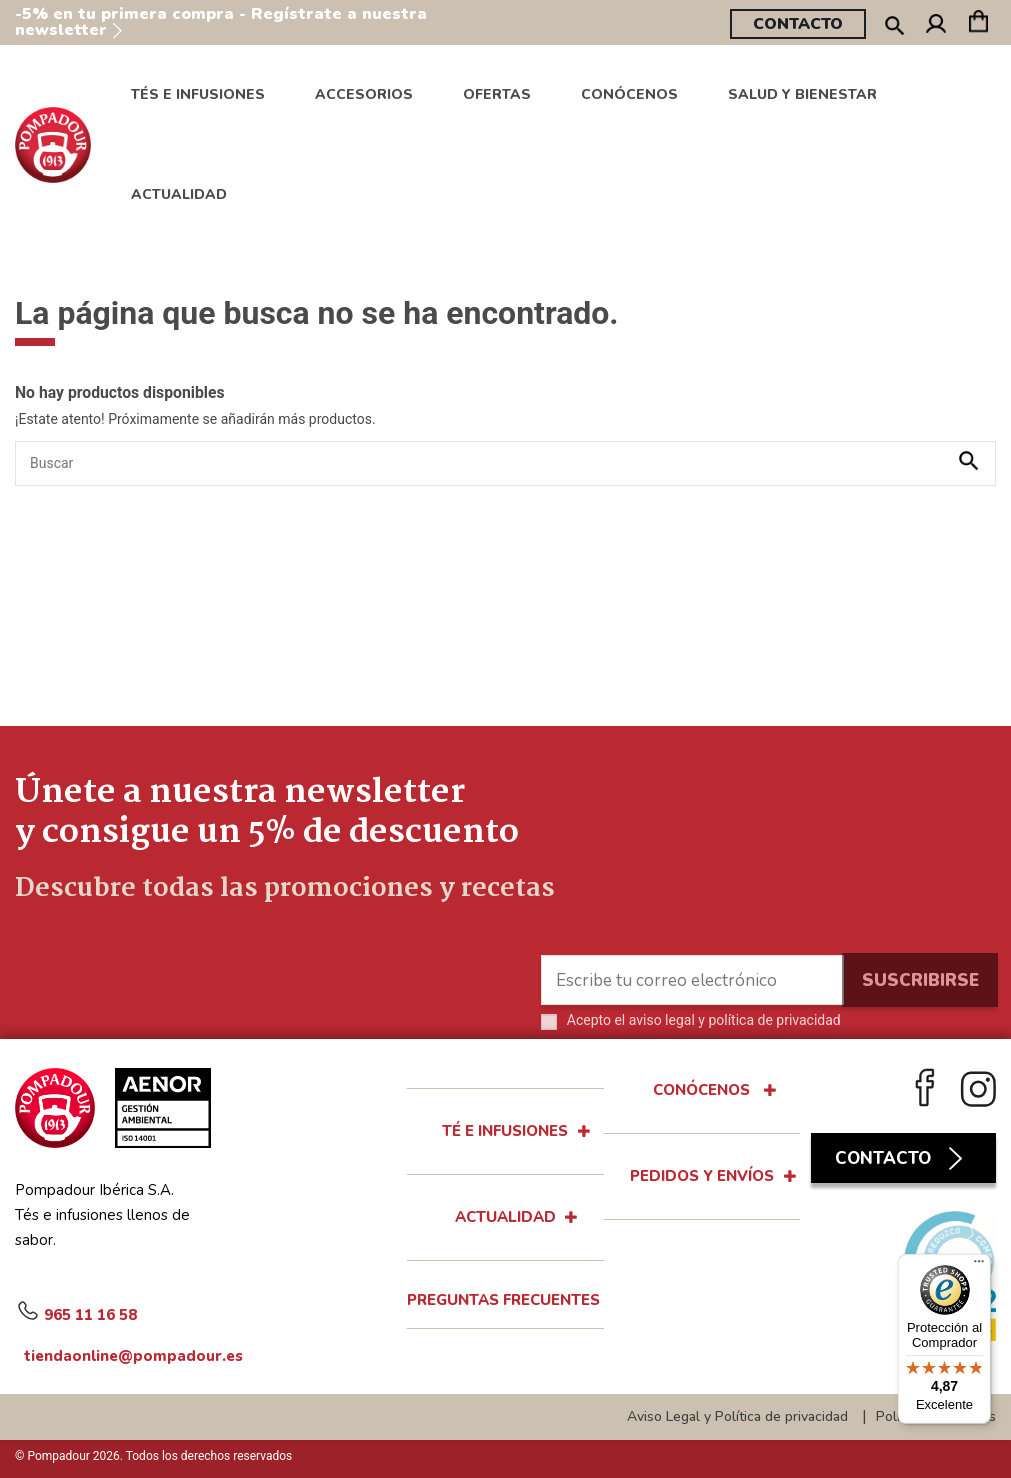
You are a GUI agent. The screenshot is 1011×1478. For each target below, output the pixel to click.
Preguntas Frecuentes (503, 1300)
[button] (629, 95)
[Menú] (979, 1266)
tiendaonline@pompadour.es (115, 1355)
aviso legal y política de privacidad (735, 1020)
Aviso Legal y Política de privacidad (737, 1417)
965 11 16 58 (76, 1312)
